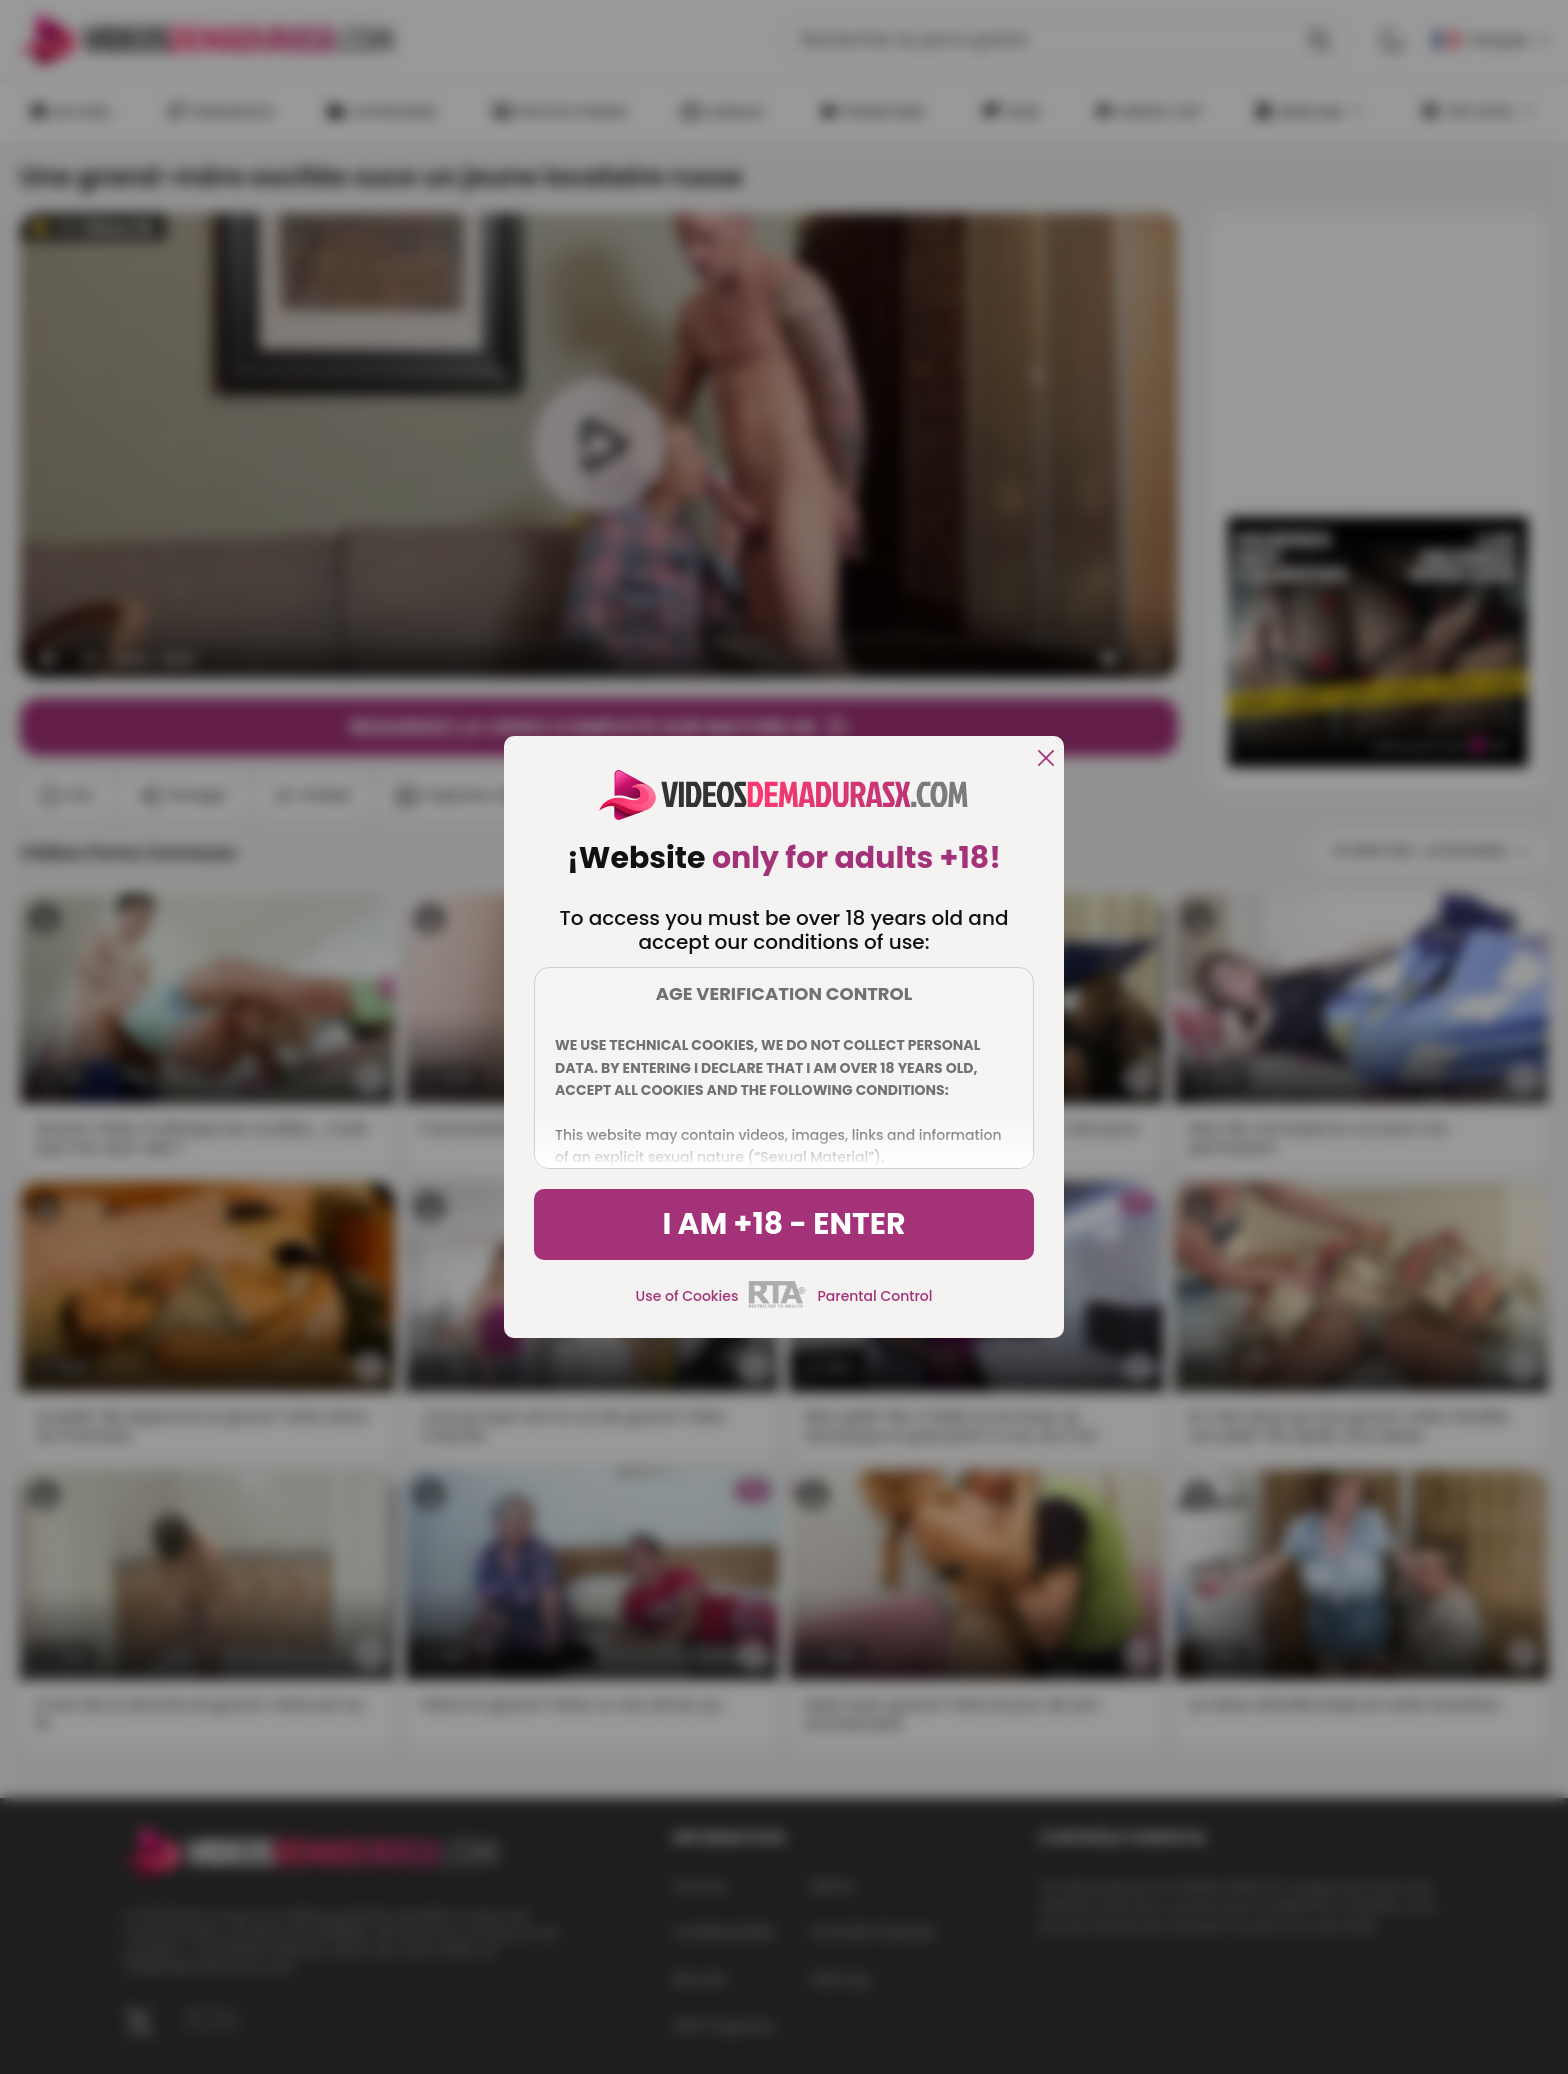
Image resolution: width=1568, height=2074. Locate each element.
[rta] (777, 1305)
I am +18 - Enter (783, 1224)
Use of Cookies (687, 1296)
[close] (1046, 759)
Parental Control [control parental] (874, 1296)
